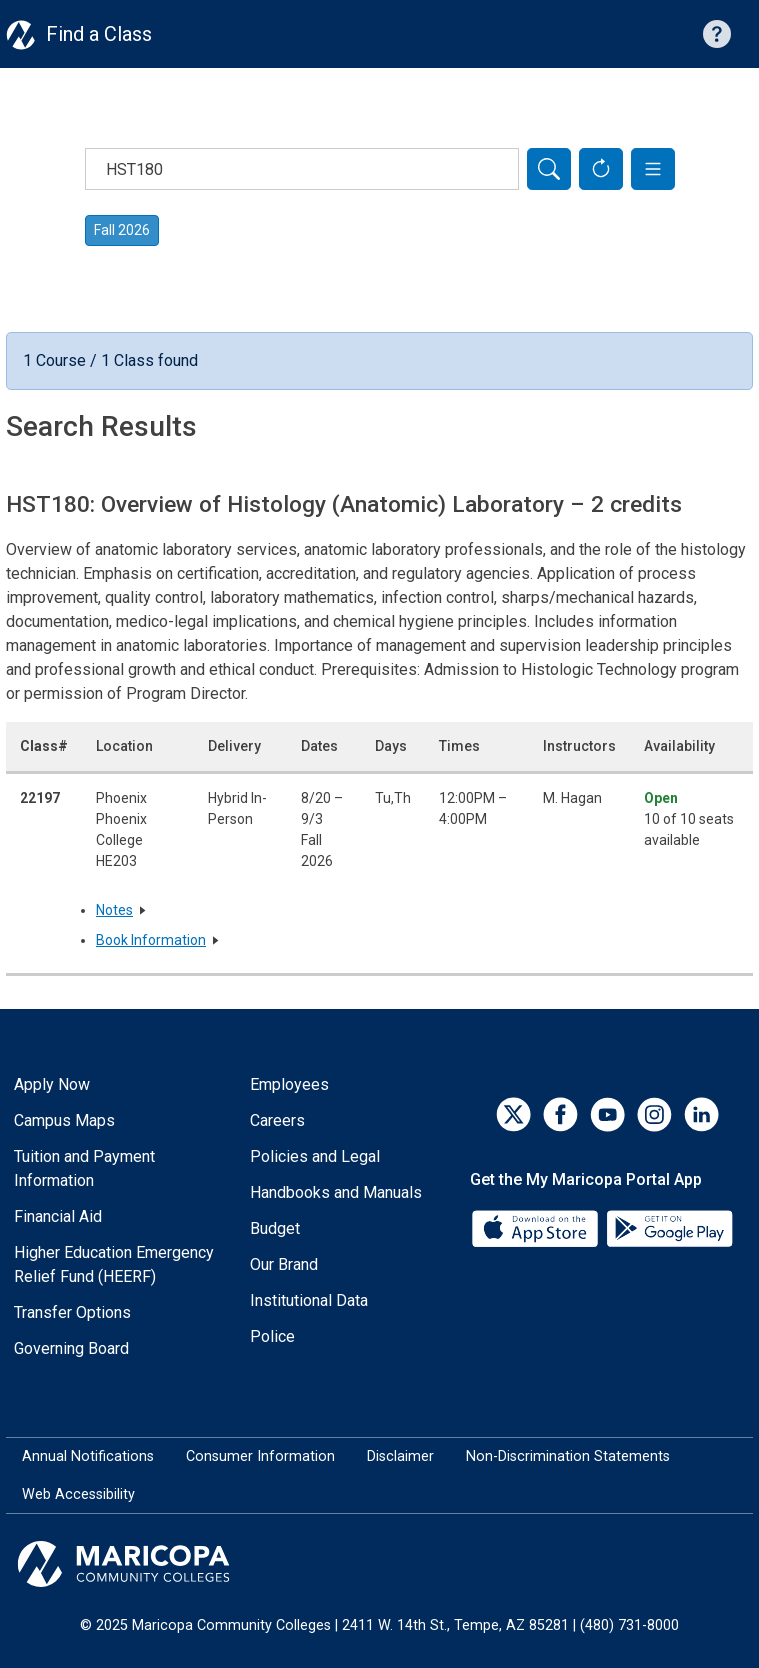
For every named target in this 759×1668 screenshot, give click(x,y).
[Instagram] (654, 1114)
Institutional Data (309, 1300)
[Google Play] (669, 1227)
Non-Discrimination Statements (568, 1456)
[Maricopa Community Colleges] (379, 1564)
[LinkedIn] (701, 1114)
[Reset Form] (601, 169)
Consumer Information (260, 1456)
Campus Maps (64, 1120)
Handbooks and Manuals (336, 1192)
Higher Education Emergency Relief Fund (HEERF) (114, 1264)
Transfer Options (72, 1312)
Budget (275, 1228)
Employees (289, 1084)
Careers (277, 1120)
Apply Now (52, 1084)
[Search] (549, 169)
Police (272, 1336)
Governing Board (71, 1348)
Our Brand (284, 1264)
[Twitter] (513, 1114)
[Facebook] (560, 1114)
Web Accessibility (78, 1494)
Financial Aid (58, 1216)
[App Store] (537, 1227)
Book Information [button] (151, 940)
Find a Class (99, 34)
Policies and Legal (315, 1156)
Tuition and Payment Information (84, 1168)
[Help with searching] (717, 34)
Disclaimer (400, 1456)
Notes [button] (114, 910)
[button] (653, 169)
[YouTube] (607, 1114)
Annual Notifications (88, 1456)
